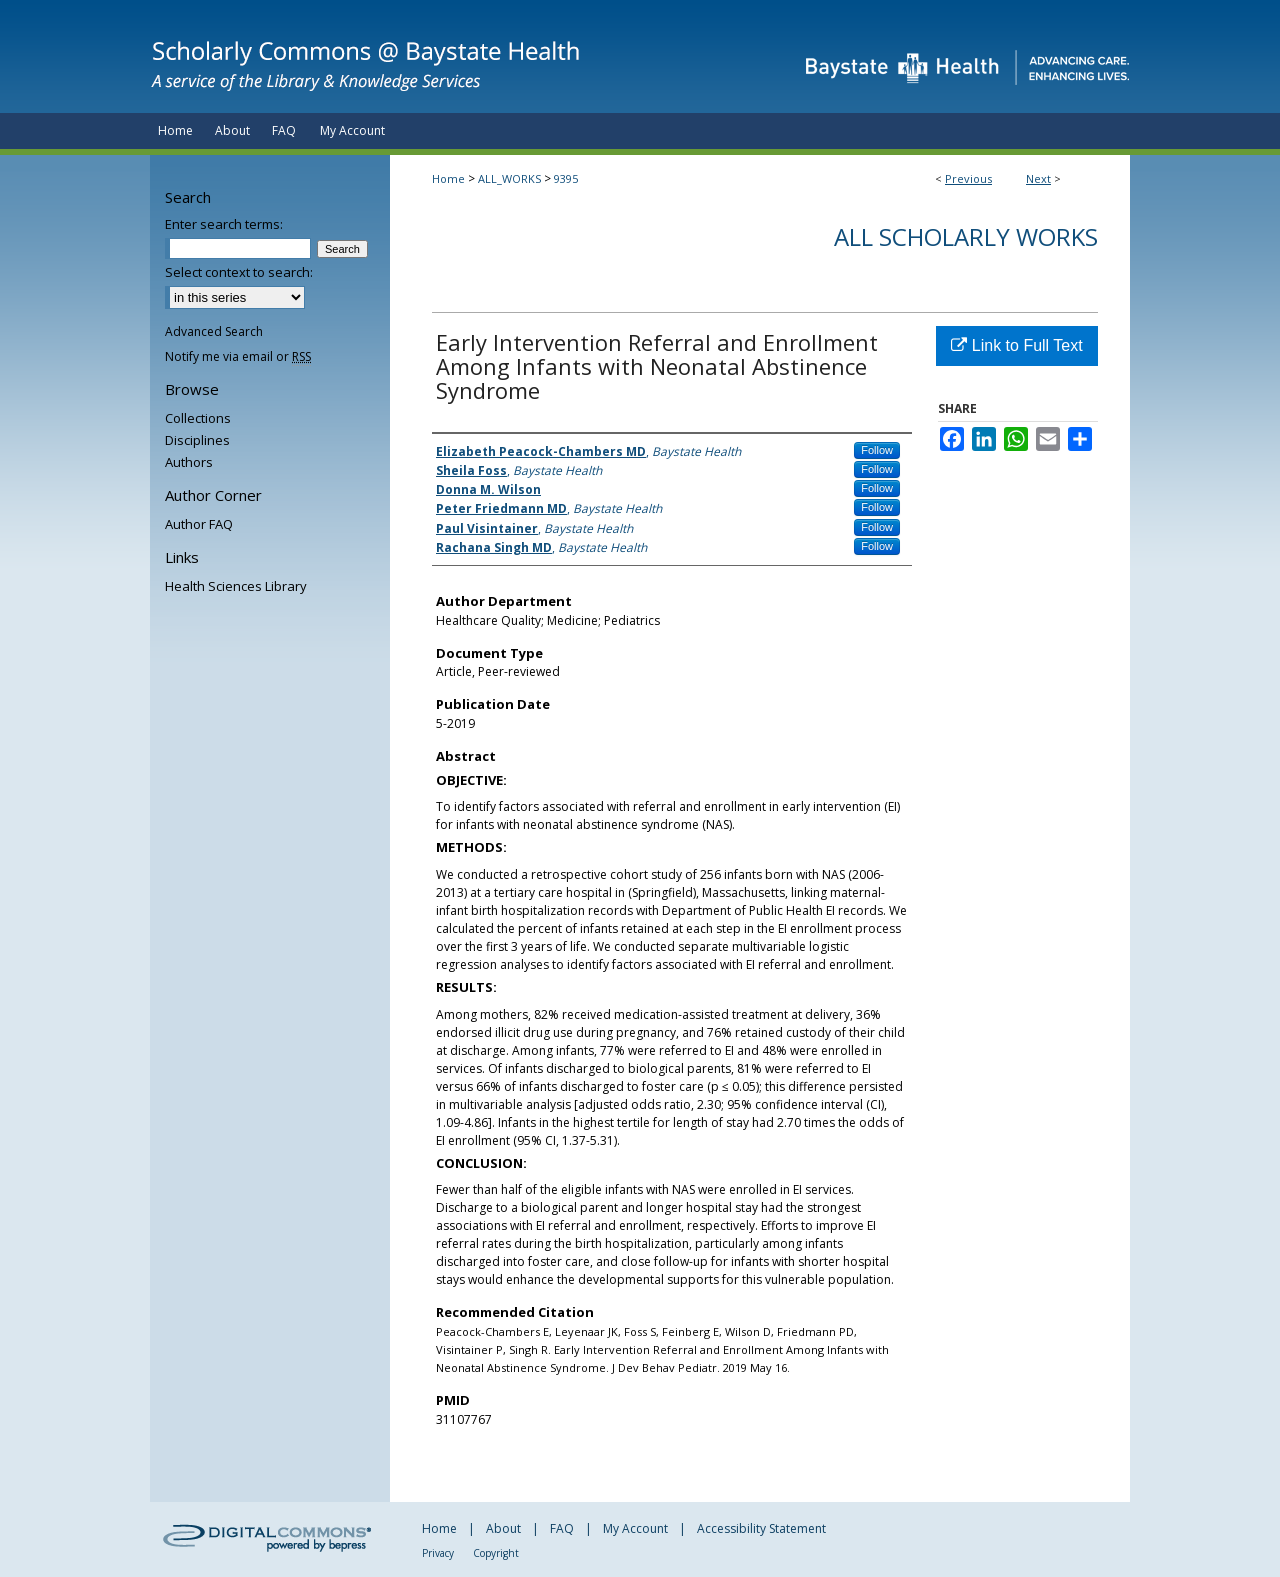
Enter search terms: (224, 224)
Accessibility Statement (761, 1528)
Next (1038, 178)
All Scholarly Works (966, 236)
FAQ (562, 1528)
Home (448, 178)
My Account (635, 1528)
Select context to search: (239, 272)
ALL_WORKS (509, 178)
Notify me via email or (238, 356)
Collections (198, 418)
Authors (189, 462)
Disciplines (197, 440)
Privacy (438, 1553)
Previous (968, 178)
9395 (566, 178)
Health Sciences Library (236, 586)
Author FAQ (199, 524)
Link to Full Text (1016, 345)
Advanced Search (214, 331)
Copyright (496, 1553)
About (503, 1528)
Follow (877, 450)
